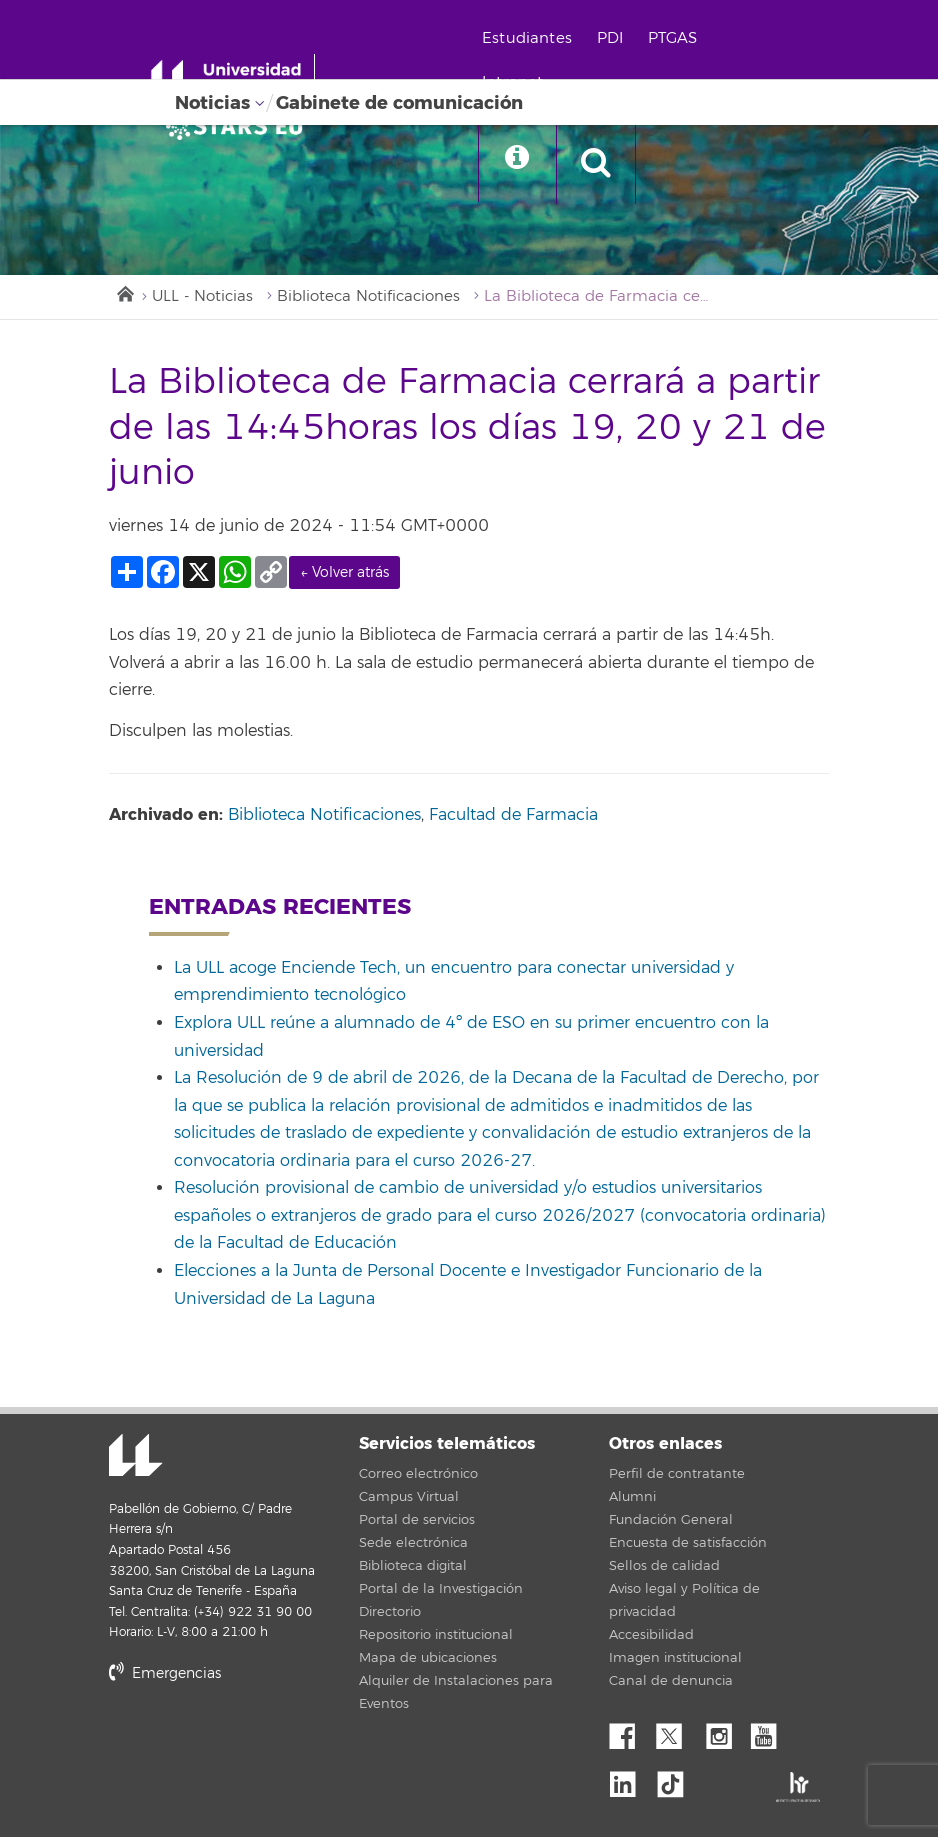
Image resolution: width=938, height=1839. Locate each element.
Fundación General (671, 1522)
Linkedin (630, 1780)
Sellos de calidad (664, 1568)
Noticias (212, 103)
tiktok (677, 1780)
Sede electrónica (413, 1545)
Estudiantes (533, 38)
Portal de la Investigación (441, 1591)
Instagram (724, 1733)
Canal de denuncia (671, 1683)
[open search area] (605, 164)
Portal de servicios (417, 1522)
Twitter (677, 1733)
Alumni (632, 1499)
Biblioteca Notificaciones (370, 297)
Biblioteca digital (413, 1568)
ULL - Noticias (203, 297)
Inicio (124, 293)
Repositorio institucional (436, 1637)
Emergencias (165, 1674)
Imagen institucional (675, 1660)
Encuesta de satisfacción (688, 1545)
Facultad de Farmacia (513, 816)
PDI (616, 38)
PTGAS (678, 38)
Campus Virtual (409, 1499)
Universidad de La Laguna (134, 1458)
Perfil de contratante (677, 1476)
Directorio (390, 1614)
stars (259, 1743)
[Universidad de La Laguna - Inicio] (237, 78)
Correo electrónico (418, 1476)
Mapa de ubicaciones (428, 1660)
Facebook (630, 1733)
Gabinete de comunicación (399, 103)
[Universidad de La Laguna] (240, 126)
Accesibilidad (651, 1637)
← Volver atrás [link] (344, 573)
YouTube (771, 1733)
